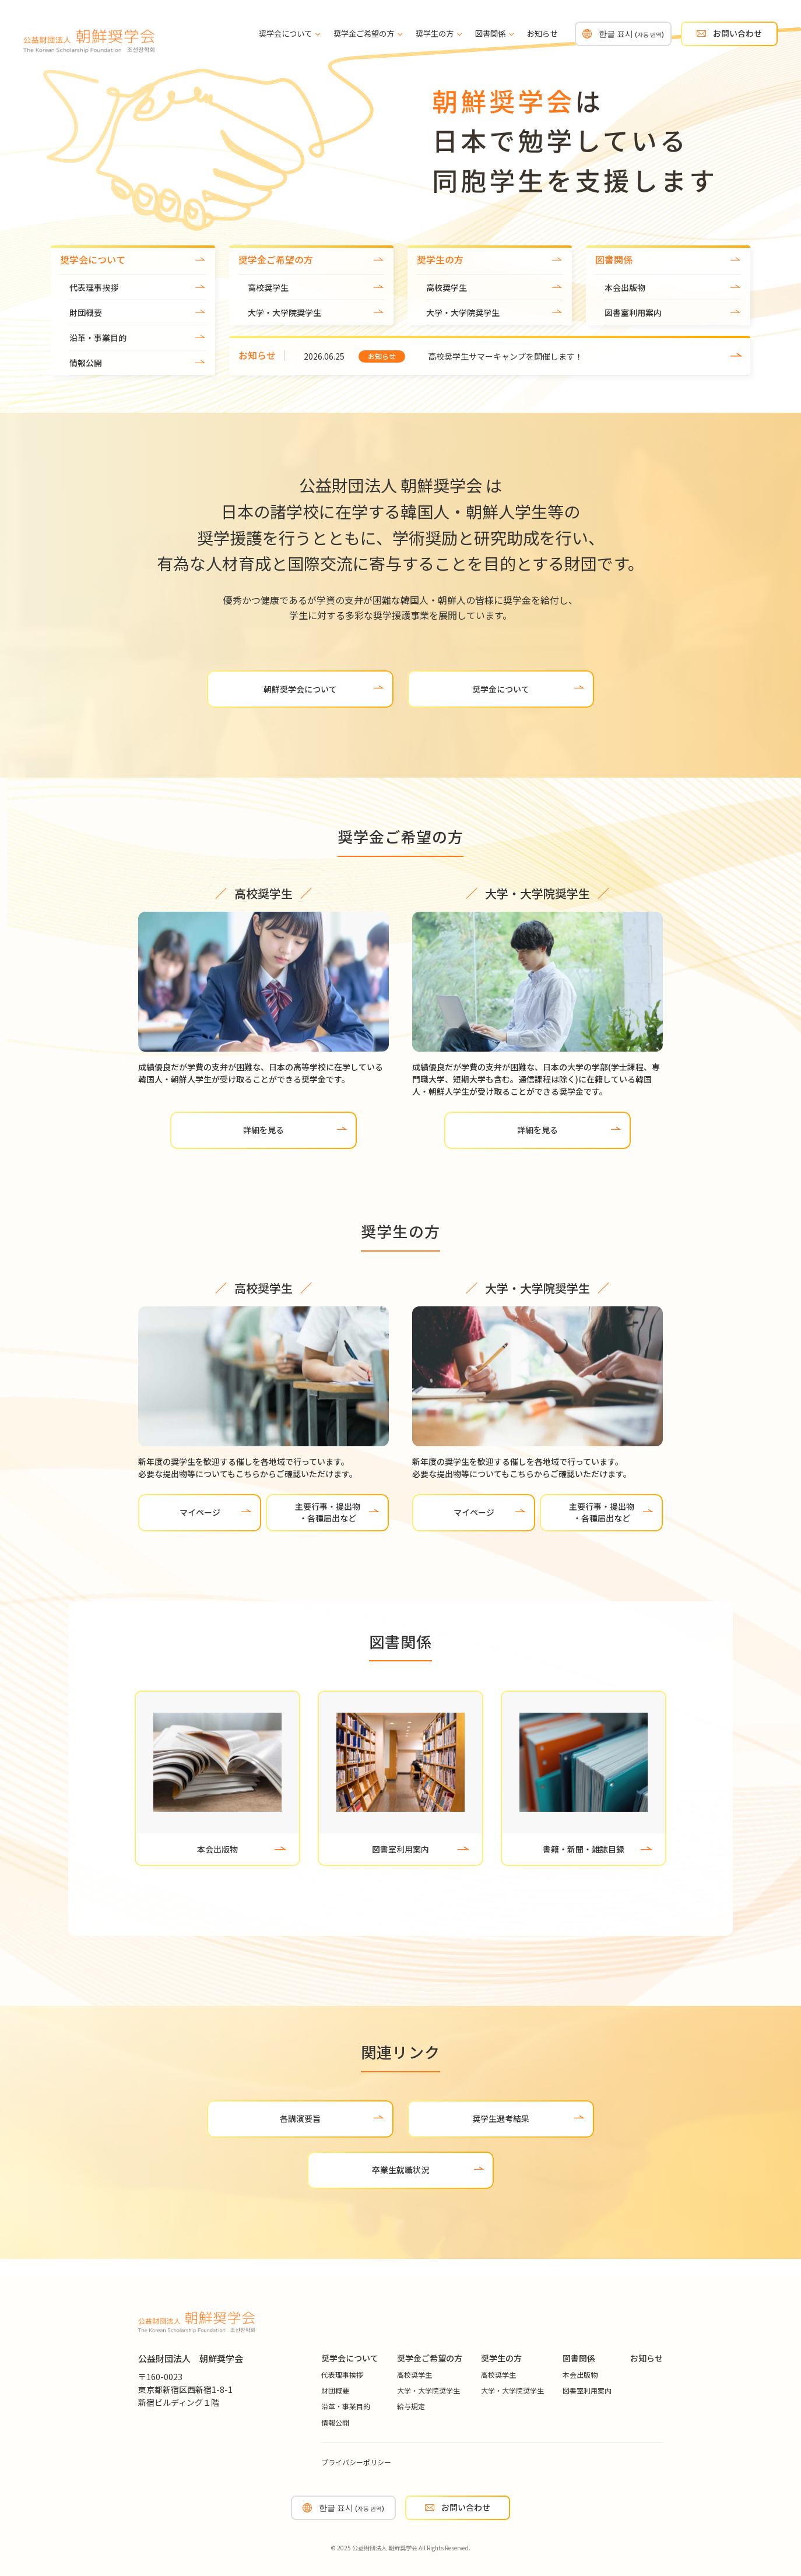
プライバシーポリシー (356, 2462)
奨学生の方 (439, 33)
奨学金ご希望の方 (367, 33)
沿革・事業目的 (98, 337)
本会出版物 (625, 287)
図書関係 (494, 33)
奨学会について (289, 33)
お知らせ (542, 33)
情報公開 (85, 362)
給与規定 (411, 2406)
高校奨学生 (268, 287)
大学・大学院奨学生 (284, 312)
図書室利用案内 (633, 312)
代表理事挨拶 (93, 287)
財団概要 (85, 312)
